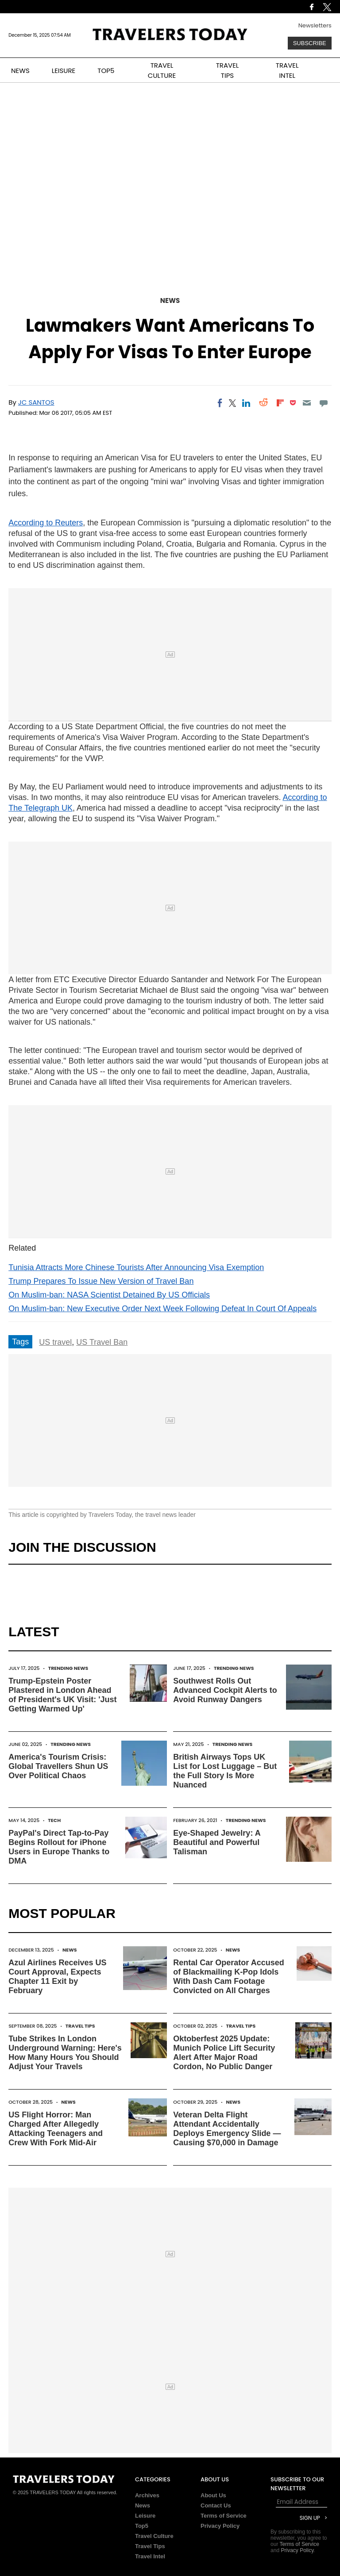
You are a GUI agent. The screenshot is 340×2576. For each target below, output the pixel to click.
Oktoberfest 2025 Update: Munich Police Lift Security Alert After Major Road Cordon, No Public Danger (224, 2052)
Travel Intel (150, 2556)
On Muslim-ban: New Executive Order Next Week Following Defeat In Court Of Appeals (162, 1308)
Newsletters (315, 25)
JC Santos (36, 402)
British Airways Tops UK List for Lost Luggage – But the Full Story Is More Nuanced (225, 1771)
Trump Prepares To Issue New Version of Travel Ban (100, 1281)
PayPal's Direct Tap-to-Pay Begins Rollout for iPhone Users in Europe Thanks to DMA (58, 1847)
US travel (55, 1342)
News (170, 300)
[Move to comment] (323, 403)
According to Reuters (45, 522)
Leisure (145, 2515)
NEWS (20, 70)
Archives (147, 2495)
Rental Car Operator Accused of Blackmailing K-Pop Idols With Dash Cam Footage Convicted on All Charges (228, 1976)
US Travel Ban (102, 1342)
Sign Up (310, 2518)
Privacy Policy (220, 2525)
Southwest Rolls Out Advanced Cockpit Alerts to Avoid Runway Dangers (225, 1690)
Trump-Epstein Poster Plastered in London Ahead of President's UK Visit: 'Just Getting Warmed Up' (62, 1695)
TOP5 (105, 70)
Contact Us (216, 2505)
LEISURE (64, 70)
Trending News (68, 1668)
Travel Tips (80, 2025)
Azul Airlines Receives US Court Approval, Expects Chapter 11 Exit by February (57, 1976)
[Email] (306, 403)
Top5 (141, 2525)
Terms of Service (224, 2515)
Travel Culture (154, 2536)
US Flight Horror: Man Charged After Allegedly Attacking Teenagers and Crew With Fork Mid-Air (55, 2128)
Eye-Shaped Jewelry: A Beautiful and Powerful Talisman (216, 1842)
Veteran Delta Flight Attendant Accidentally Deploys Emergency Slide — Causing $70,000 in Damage (227, 2128)
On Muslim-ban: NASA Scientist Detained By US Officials (109, 1294)
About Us (213, 2495)
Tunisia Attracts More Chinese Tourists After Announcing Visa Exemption (136, 1267)
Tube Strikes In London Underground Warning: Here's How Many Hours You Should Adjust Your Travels (65, 2052)
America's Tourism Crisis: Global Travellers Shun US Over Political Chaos (58, 1766)
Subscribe (309, 43)
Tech (54, 1820)
